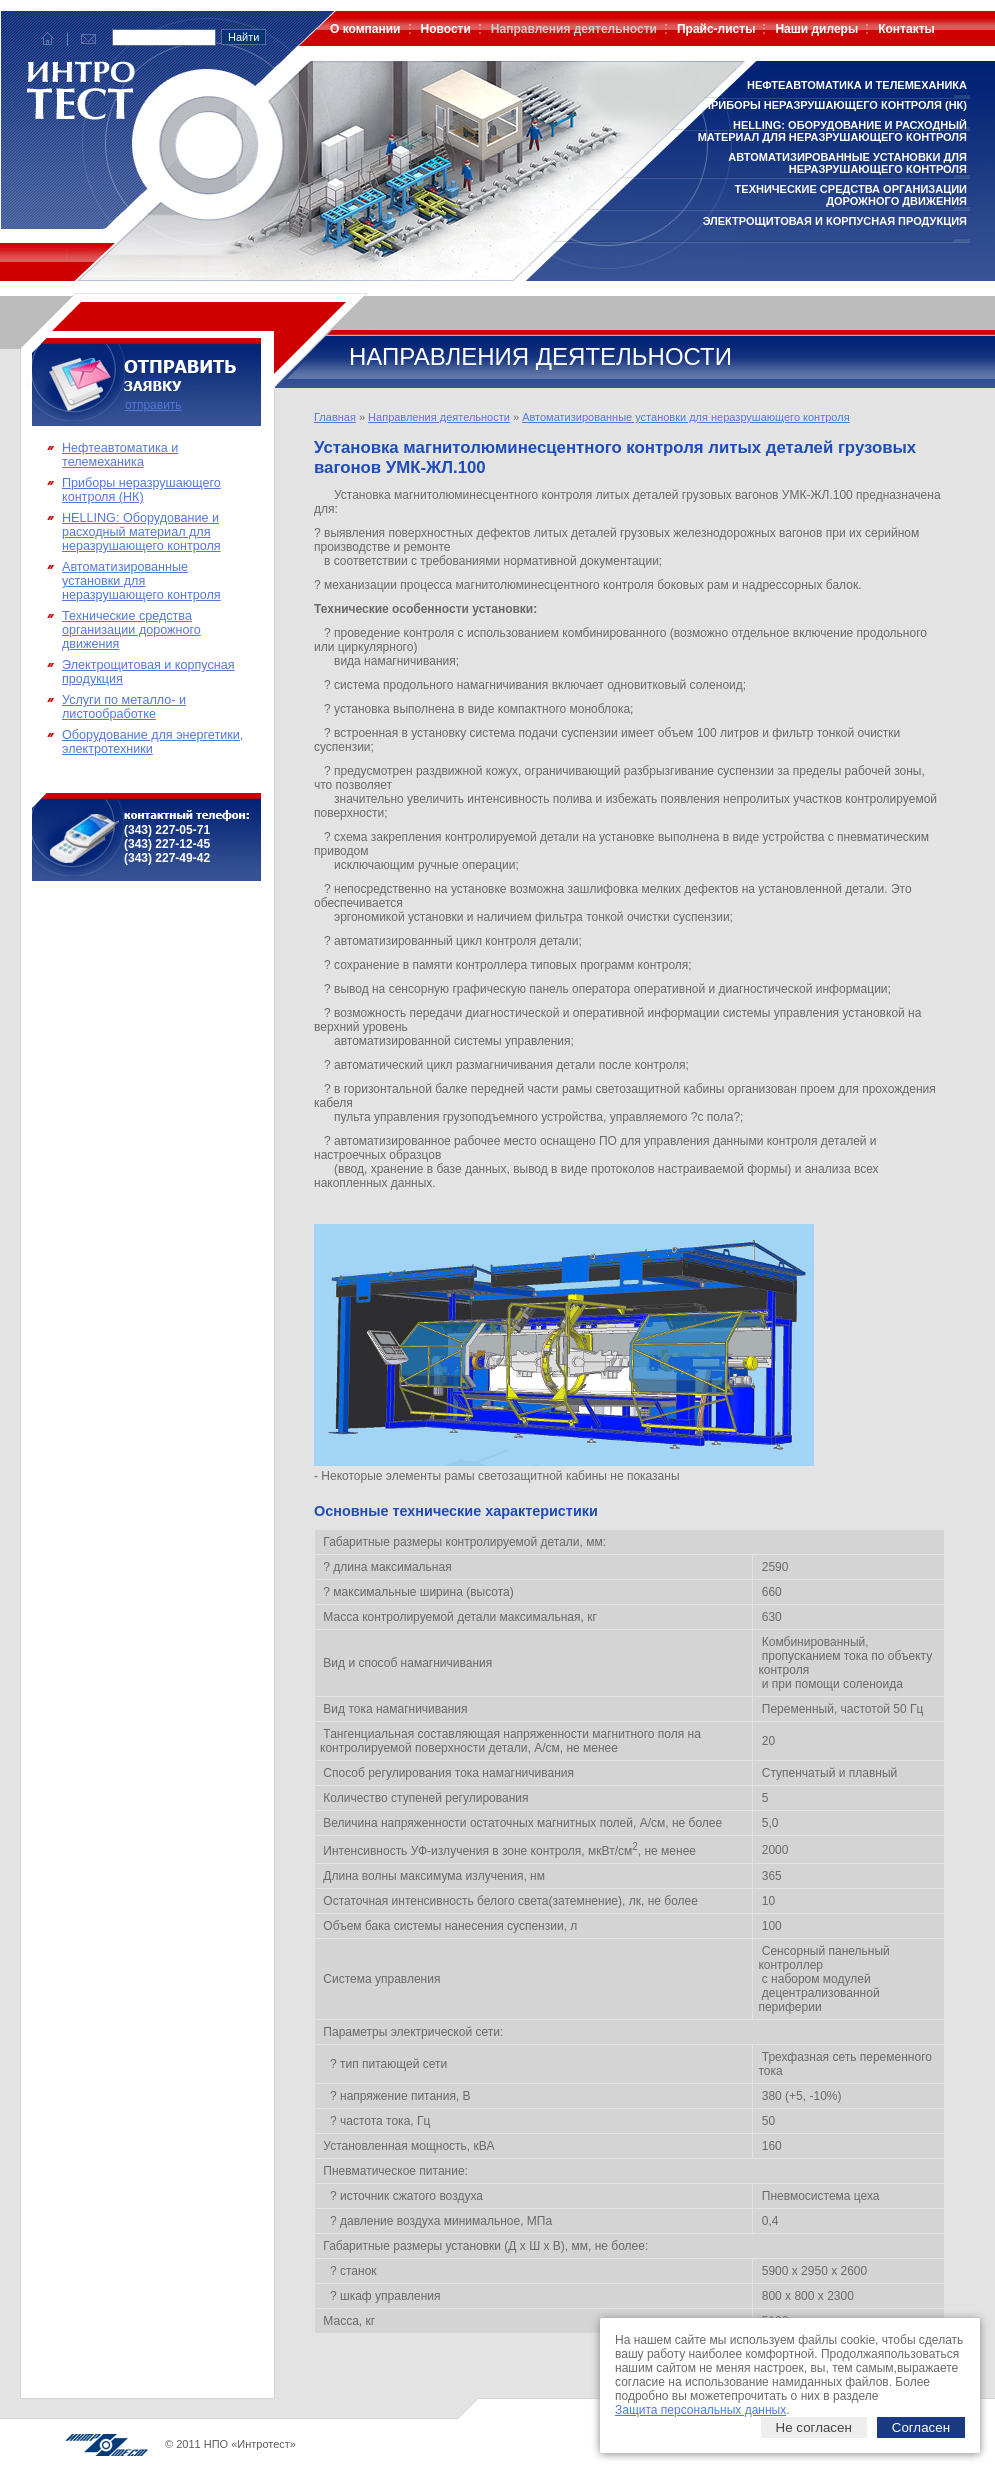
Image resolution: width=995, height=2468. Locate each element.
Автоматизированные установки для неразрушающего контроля (847, 163)
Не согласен (814, 2427)
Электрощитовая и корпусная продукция (835, 221)
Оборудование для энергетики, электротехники (152, 742)
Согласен (921, 2427)
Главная (335, 417)
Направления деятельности (439, 417)
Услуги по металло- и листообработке (124, 707)
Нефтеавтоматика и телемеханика (857, 85)
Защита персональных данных (700, 2410)
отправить (153, 405)
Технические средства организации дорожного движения (851, 195)
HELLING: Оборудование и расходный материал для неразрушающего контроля (832, 131)
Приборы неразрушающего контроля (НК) (835, 105)
